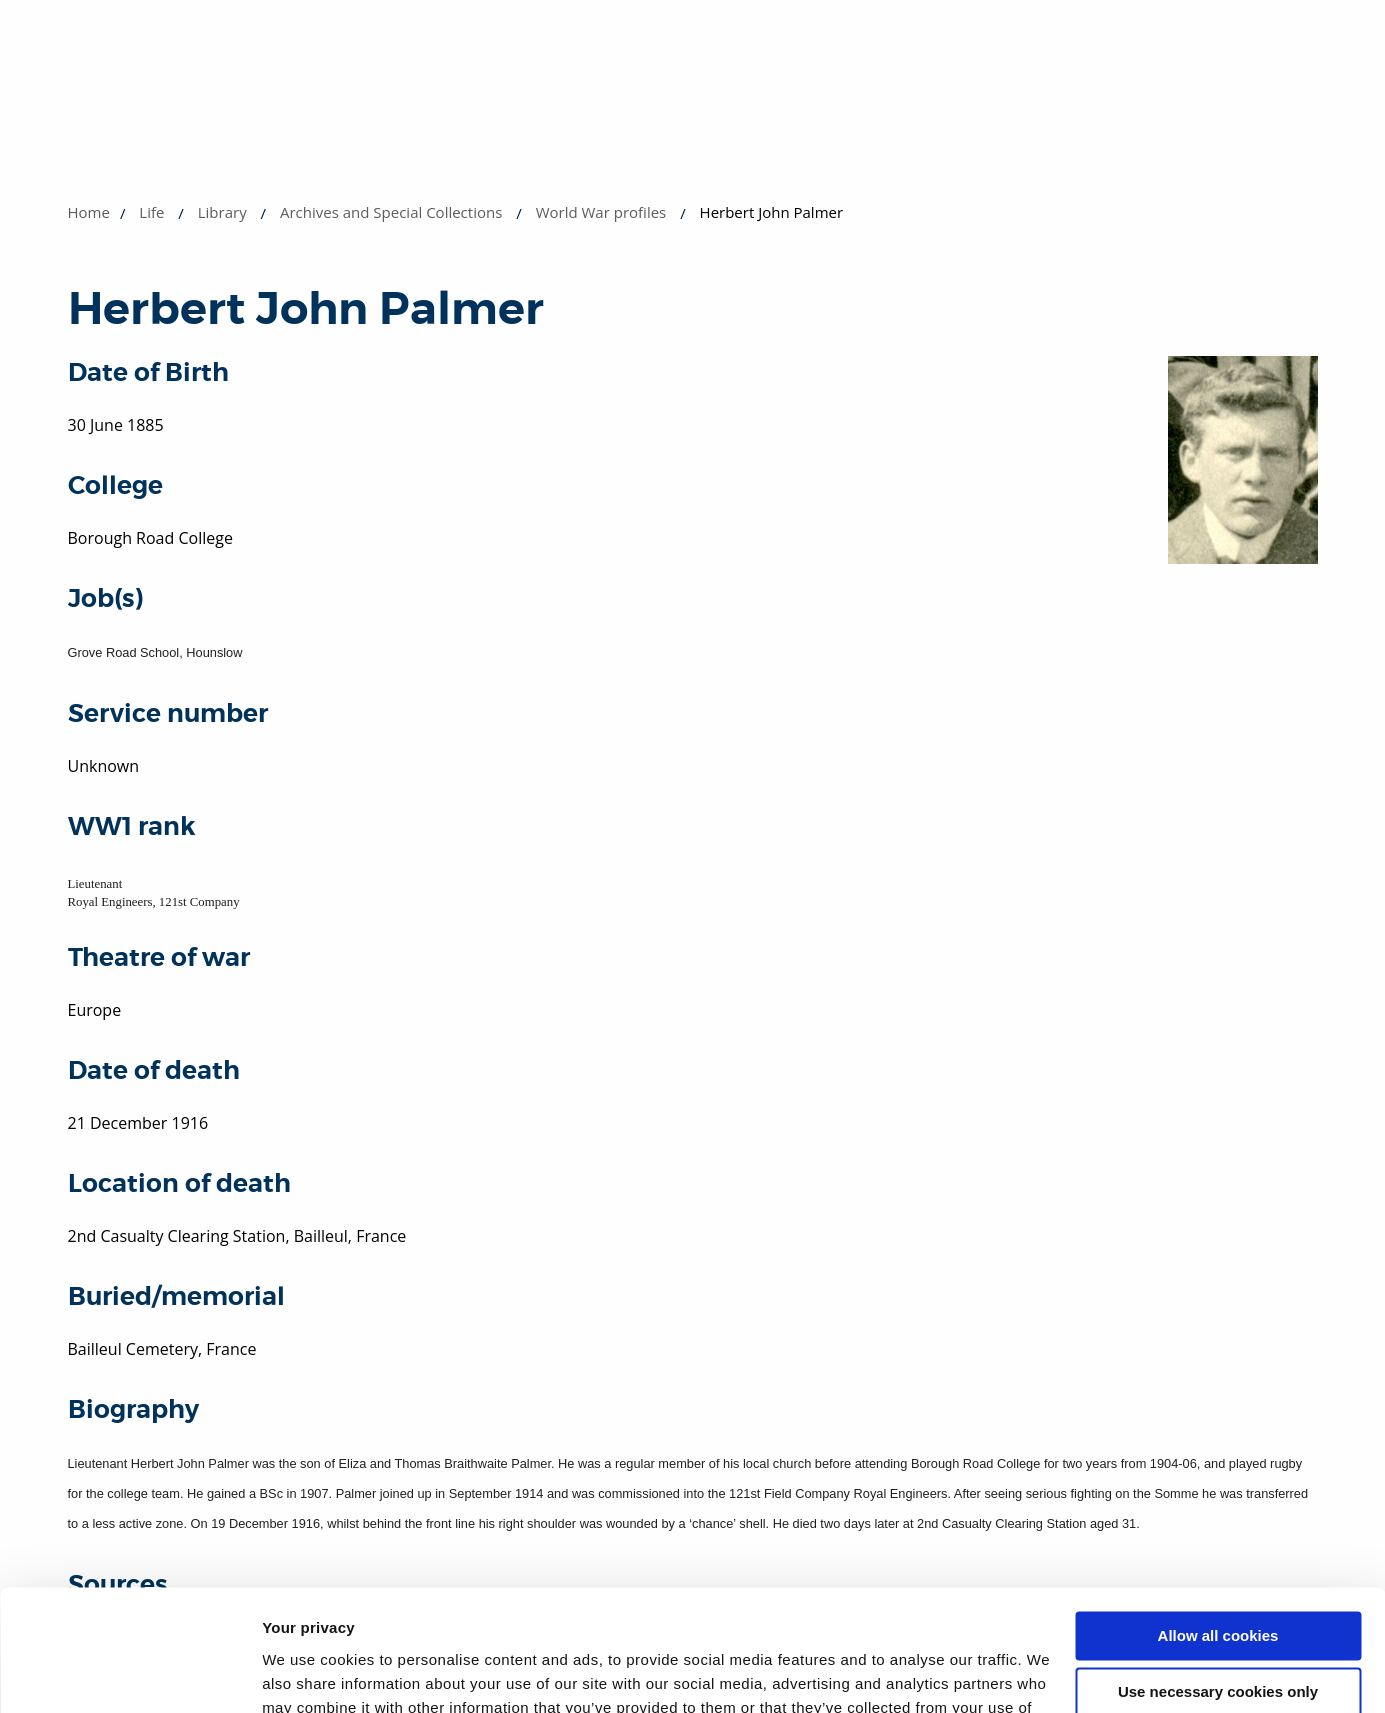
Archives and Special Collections (391, 212)
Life (151, 212)
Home (89, 212)
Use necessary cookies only (1218, 1578)
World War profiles (601, 212)
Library (222, 212)
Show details (308, 1673)
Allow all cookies (1218, 1522)
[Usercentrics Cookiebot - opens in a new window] (129, 1674)
